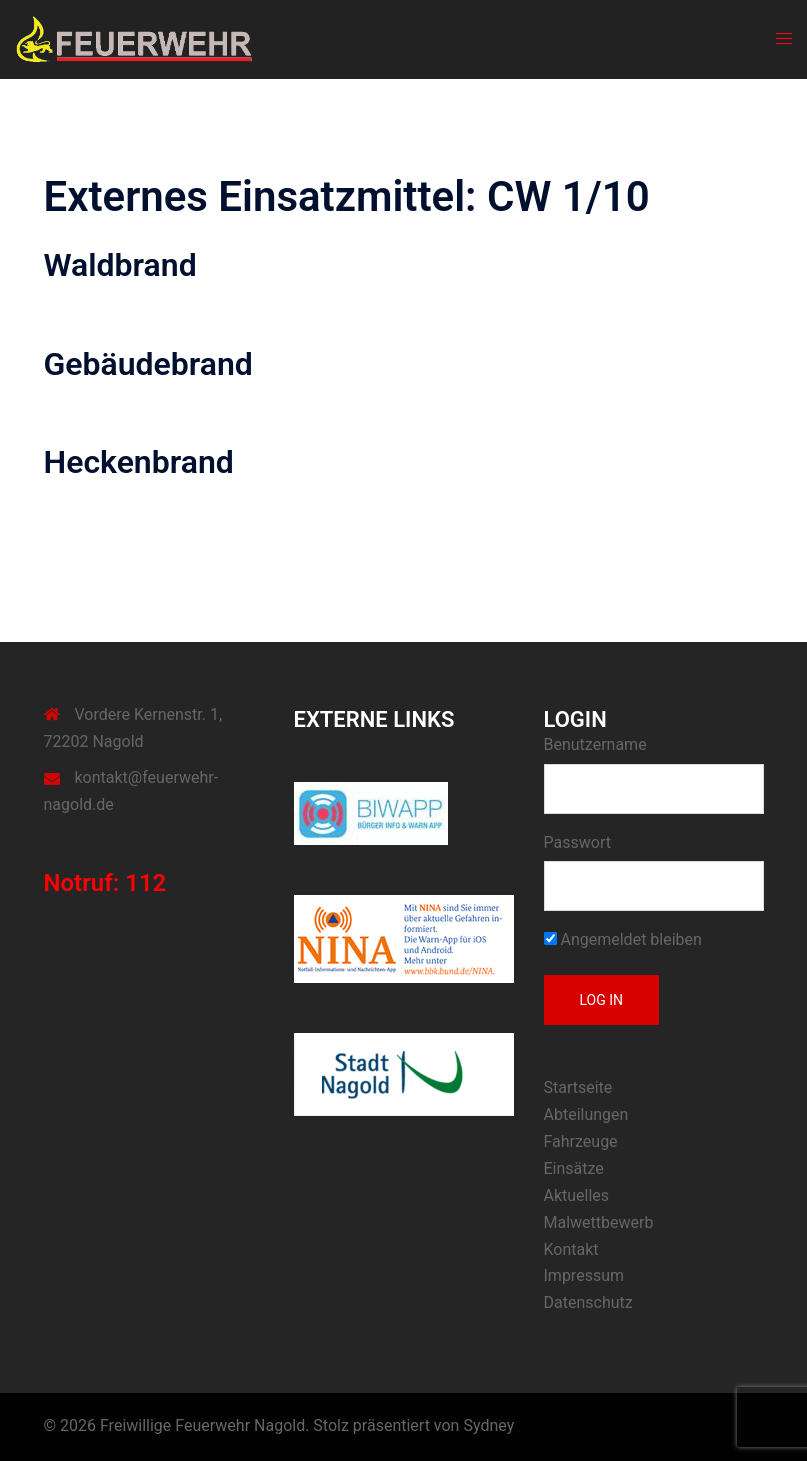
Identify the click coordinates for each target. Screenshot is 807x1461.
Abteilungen (586, 1114)
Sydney (488, 1425)
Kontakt (571, 1249)
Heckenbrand (139, 462)
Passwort (577, 842)
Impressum (584, 1275)
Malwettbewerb (599, 1222)
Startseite (578, 1087)
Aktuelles (577, 1195)
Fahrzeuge (581, 1141)
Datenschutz (588, 1302)
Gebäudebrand (148, 364)
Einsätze (574, 1168)
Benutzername (595, 744)
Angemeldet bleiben (623, 939)
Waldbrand (120, 265)
